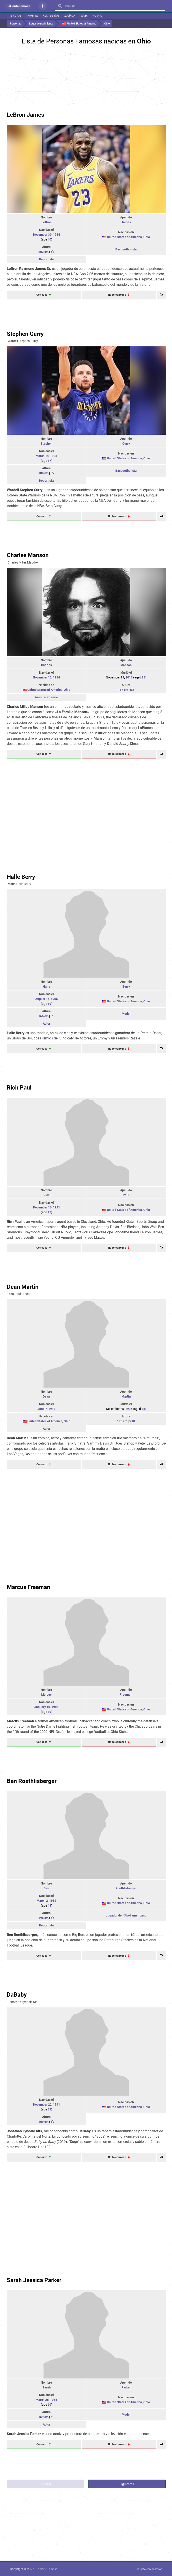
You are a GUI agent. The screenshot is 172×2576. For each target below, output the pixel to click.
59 (49, 1003)
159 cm (43, 2417)
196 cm (43, 1918)
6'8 (52, 252)
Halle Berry (21, 877)
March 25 (42, 2399)
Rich (46, 1195)
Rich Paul (19, 1087)
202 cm (43, 252)
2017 (129, 677)
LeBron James (25, 114)
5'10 (132, 1421)
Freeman (126, 1694)
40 (49, 239)
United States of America (124, 237)
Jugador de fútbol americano (126, 1915)
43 (49, 1212)
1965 (53, 2399)
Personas (15, 15)
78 (143, 1409)
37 (49, 460)
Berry (126, 986)
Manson (126, 665)
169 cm (43, 2121)
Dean (46, 1396)
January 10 (42, 1707)
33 (49, 2109)
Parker (126, 2387)
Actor (46, 1023)
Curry (126, 443)
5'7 (52, 2121)
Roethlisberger (126, 1888)
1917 (51, 1409)
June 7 (42, 1409)
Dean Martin (23, 1286)
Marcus (46, 1694)
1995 (128, 1409)
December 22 (42, 2104)
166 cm (43, 1016)
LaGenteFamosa (18, 6)
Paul (126, 1195)
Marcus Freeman (28, 1587)
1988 (53, 456)
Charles (46, 665)
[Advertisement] (86, 77)
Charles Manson (28, 555)
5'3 (52, 2417)
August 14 (42, 999)
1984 (56, 234)
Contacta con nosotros (148, 2569)
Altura (97, 15)
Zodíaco (69, 15)
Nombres (32, 15)
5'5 (52, 1016)
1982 (52, 1900)
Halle (46, 986)
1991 (56, 2104)
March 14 (42, 456)
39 (49, 1712)
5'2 (132, 689)
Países (84, 15)
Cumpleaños (51, 15)
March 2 (42, 1900)
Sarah (46, 2387)
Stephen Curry (25, 334)
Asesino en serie (46, 697)
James (126, 222)
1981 (56, 1207)
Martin (126, 1396)
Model (126, 1013)
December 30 (42, 234)
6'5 (52, 1918)
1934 (56, 677)
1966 (54, 999)
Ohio (146, 237)
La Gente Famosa (46, 2569)
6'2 (52, 473)
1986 (54, 1707)
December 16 (42, 1207)
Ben (46, 1888)
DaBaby (17, 1994)
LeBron (46, 222)
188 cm (43, 473)
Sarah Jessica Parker (34, 2280)
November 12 (42, 677)
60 (49, 2404)
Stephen (46, 443)
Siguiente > (127, 2484)
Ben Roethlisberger (31, 1781)
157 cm (123, 689)
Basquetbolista (126, 249)
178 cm (122, 1421)
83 (143, 677)
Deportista (46, 259)
